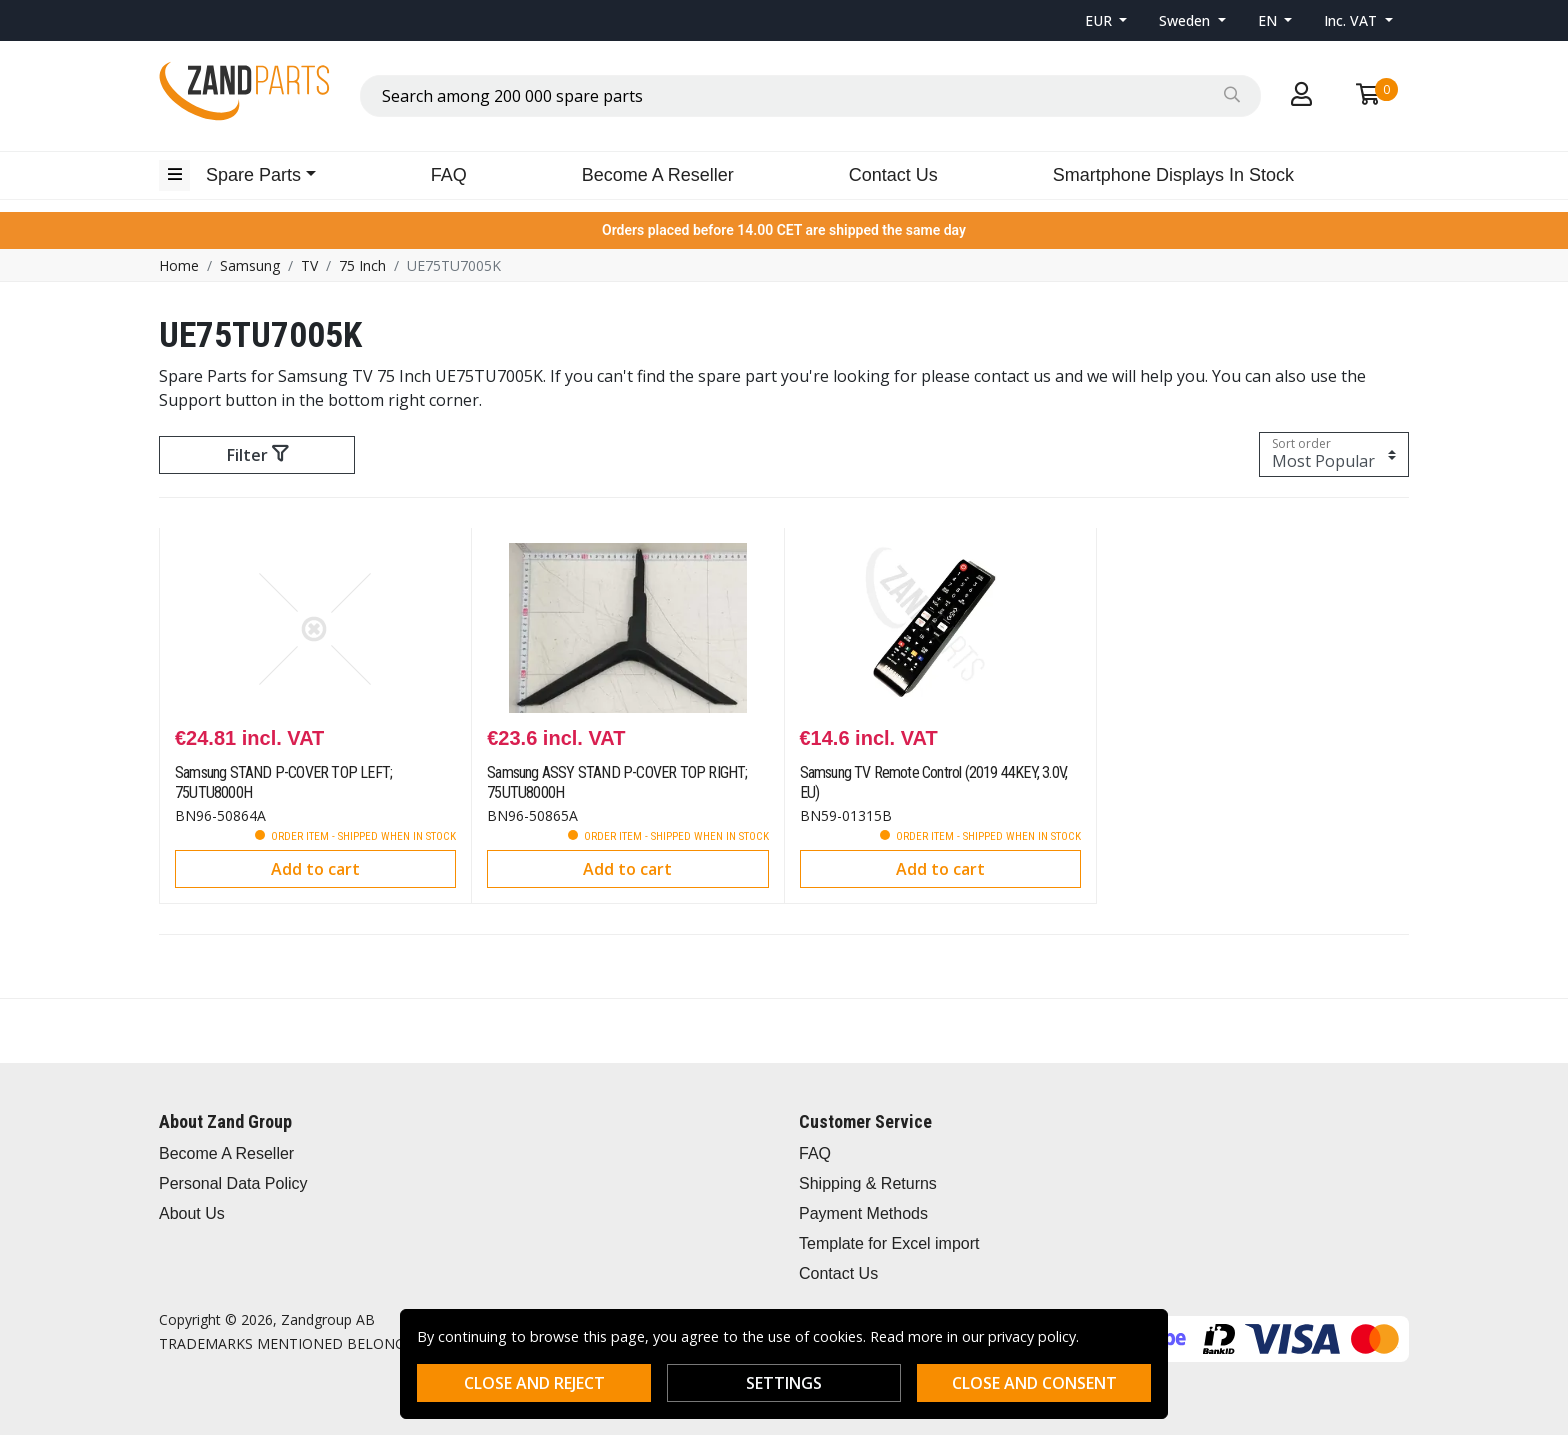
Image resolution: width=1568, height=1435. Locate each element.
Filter (257, 455)
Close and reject (534, 1383)
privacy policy (1032, 1336)
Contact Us (893, 175)
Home (179, 265)
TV (309, 265)
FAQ (449, 175)
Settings (784, 1383)
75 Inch (362, 265)
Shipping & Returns (868, 1183)
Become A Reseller (658, 175)
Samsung (250, 265)
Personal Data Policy (233, 1183)
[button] (1106, 20)
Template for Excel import (889, 1243)
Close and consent (1034, 1383)
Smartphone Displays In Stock (1173, 175)
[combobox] (810, 96)
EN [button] (1269, 20)
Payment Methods (863, 1213)
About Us (192, 1213)
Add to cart (315, 869)
